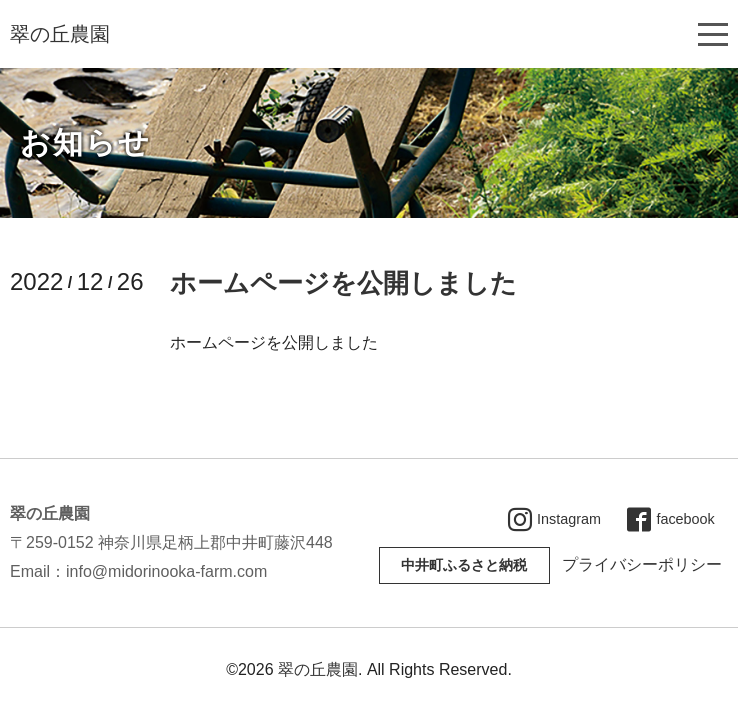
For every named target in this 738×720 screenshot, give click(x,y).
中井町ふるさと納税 (464, 565)
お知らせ (85, 142)
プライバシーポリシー (642, 564)
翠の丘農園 (60, 34)
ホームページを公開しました (343, 283)
